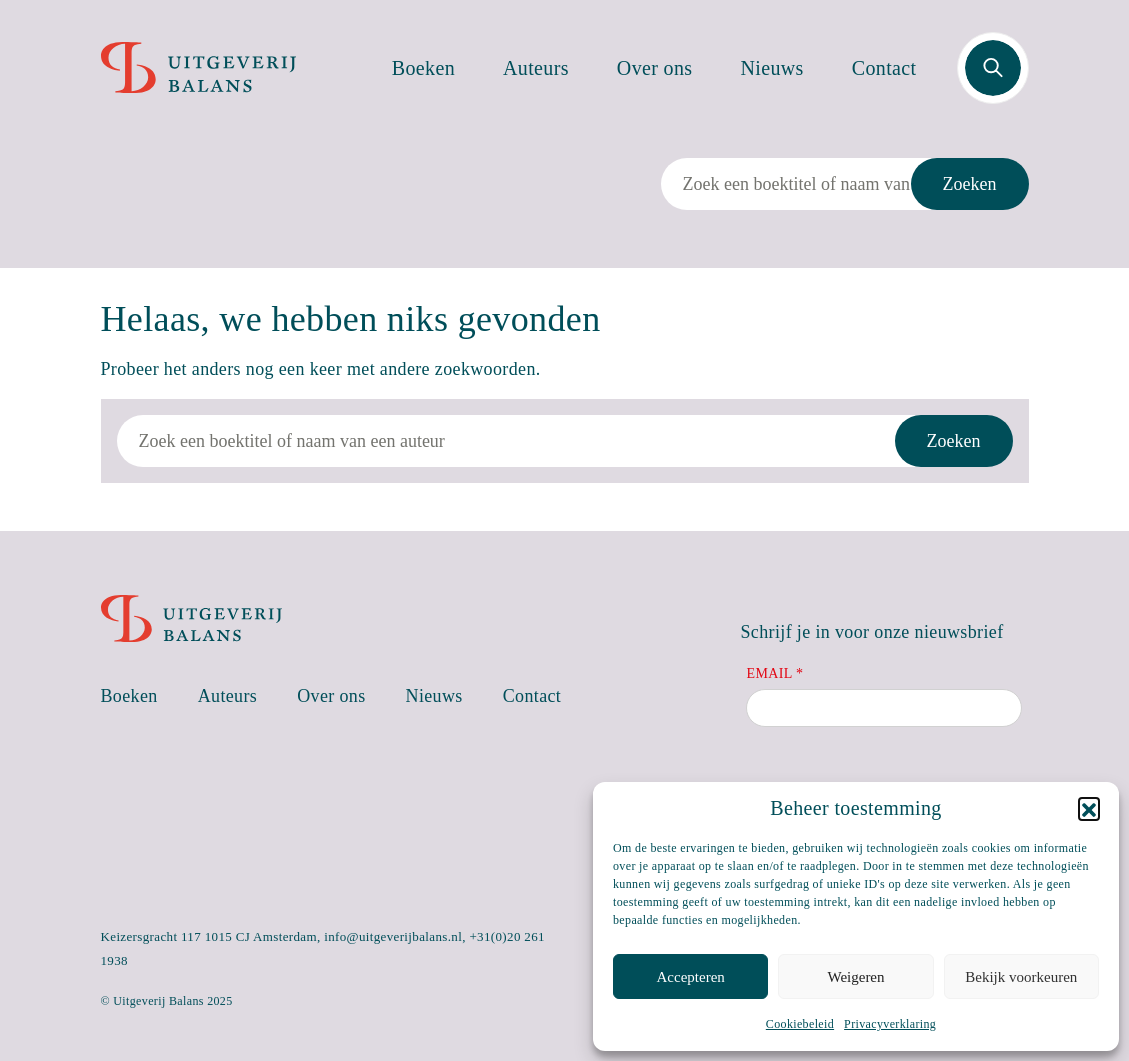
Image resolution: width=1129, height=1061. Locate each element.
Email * (774, 673)
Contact (884, 68)
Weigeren (855, 977)
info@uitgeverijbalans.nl (393, 936)
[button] (1089, 808)
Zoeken (970, 184)
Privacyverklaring (890, 1024)
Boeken (423, 68)
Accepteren (691, 977)
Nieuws (772, 68)
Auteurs (536, 68)
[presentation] (898, 780)
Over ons (655, 68)
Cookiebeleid (800, 1024)
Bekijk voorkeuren (1021, 977)
